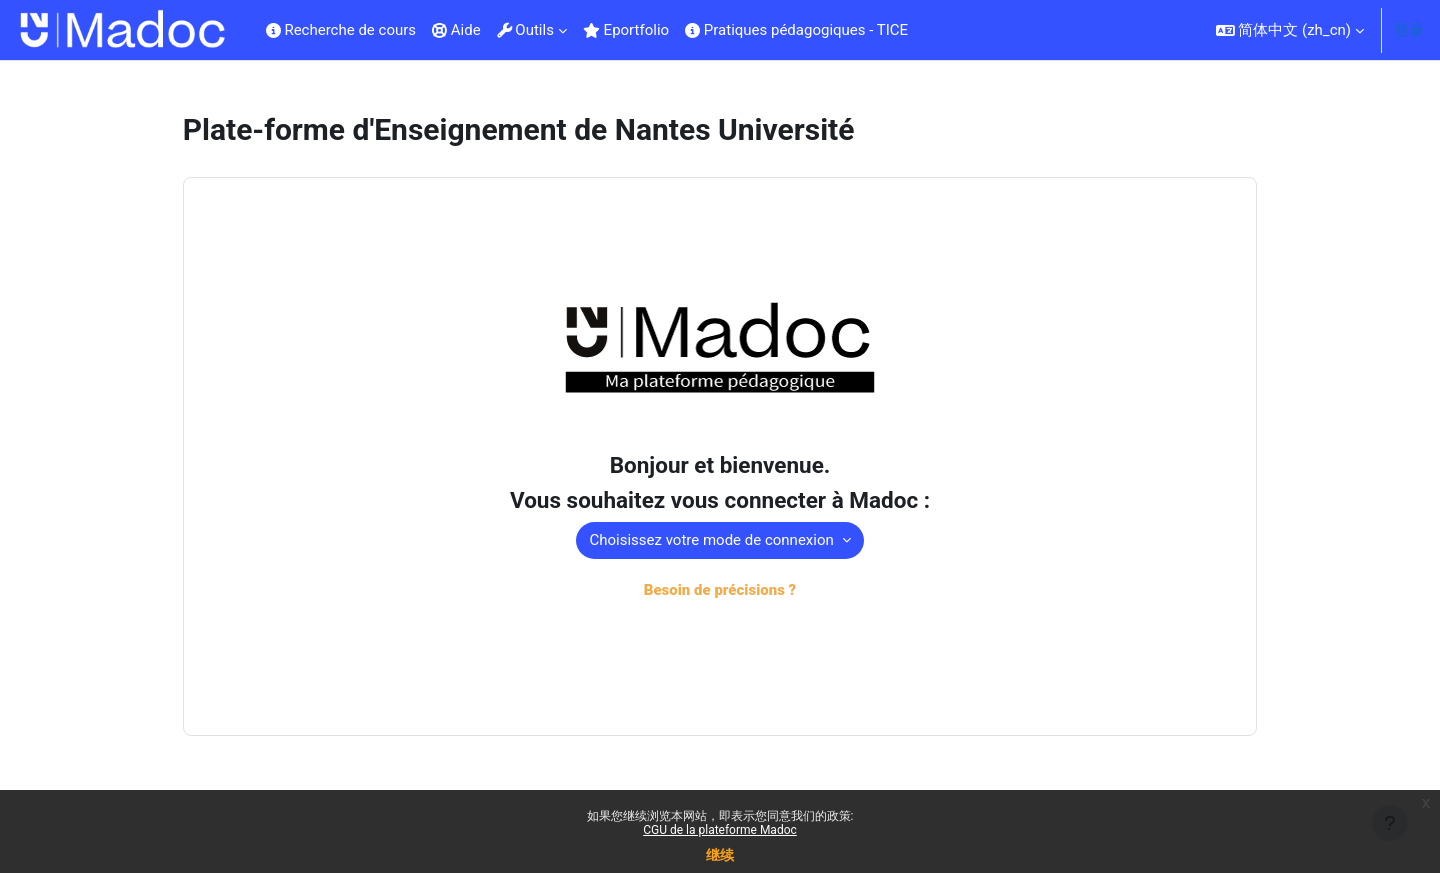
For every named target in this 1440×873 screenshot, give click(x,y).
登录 (1409, 30)
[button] (1290, 30)
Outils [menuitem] (525, 30)
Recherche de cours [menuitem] (341, 30)
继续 (720, 855)
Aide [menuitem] (456, 30)
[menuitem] (924, 30)
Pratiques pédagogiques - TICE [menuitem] (796, 30)
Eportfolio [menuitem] (626, 30)
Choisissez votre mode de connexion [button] (713, 542)
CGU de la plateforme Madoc (720, 830)
